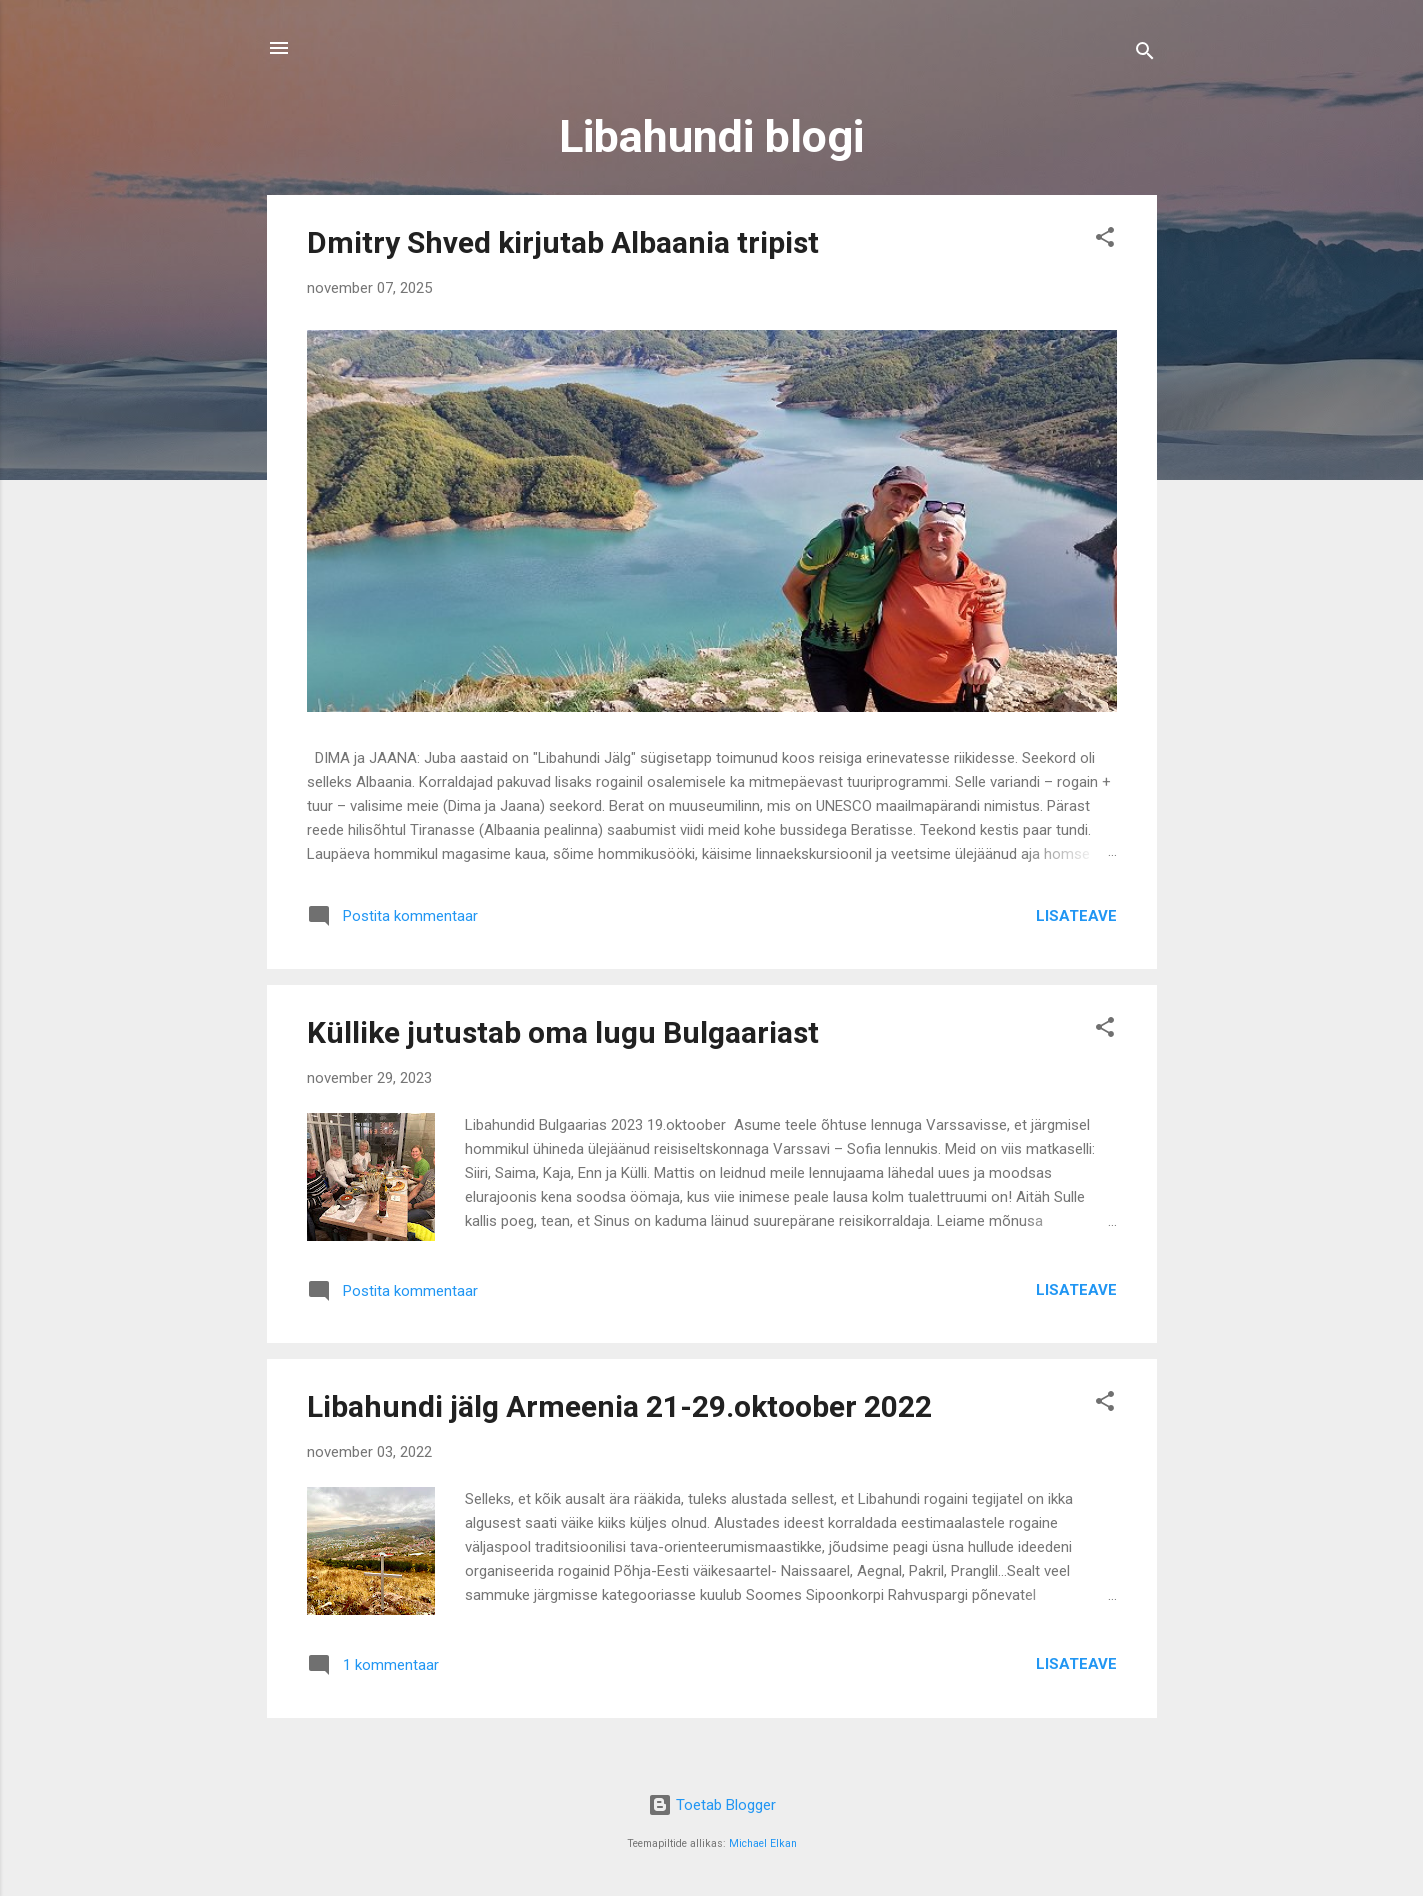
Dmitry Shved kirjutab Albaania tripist (563, 242)
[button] (1105, 240)
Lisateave (1076, 916)
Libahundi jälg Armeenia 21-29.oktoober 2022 (619, 1406)
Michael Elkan (763, 1843)
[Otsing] (1145, 54)
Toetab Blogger (712, 1805)
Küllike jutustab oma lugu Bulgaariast (563, 1032)
